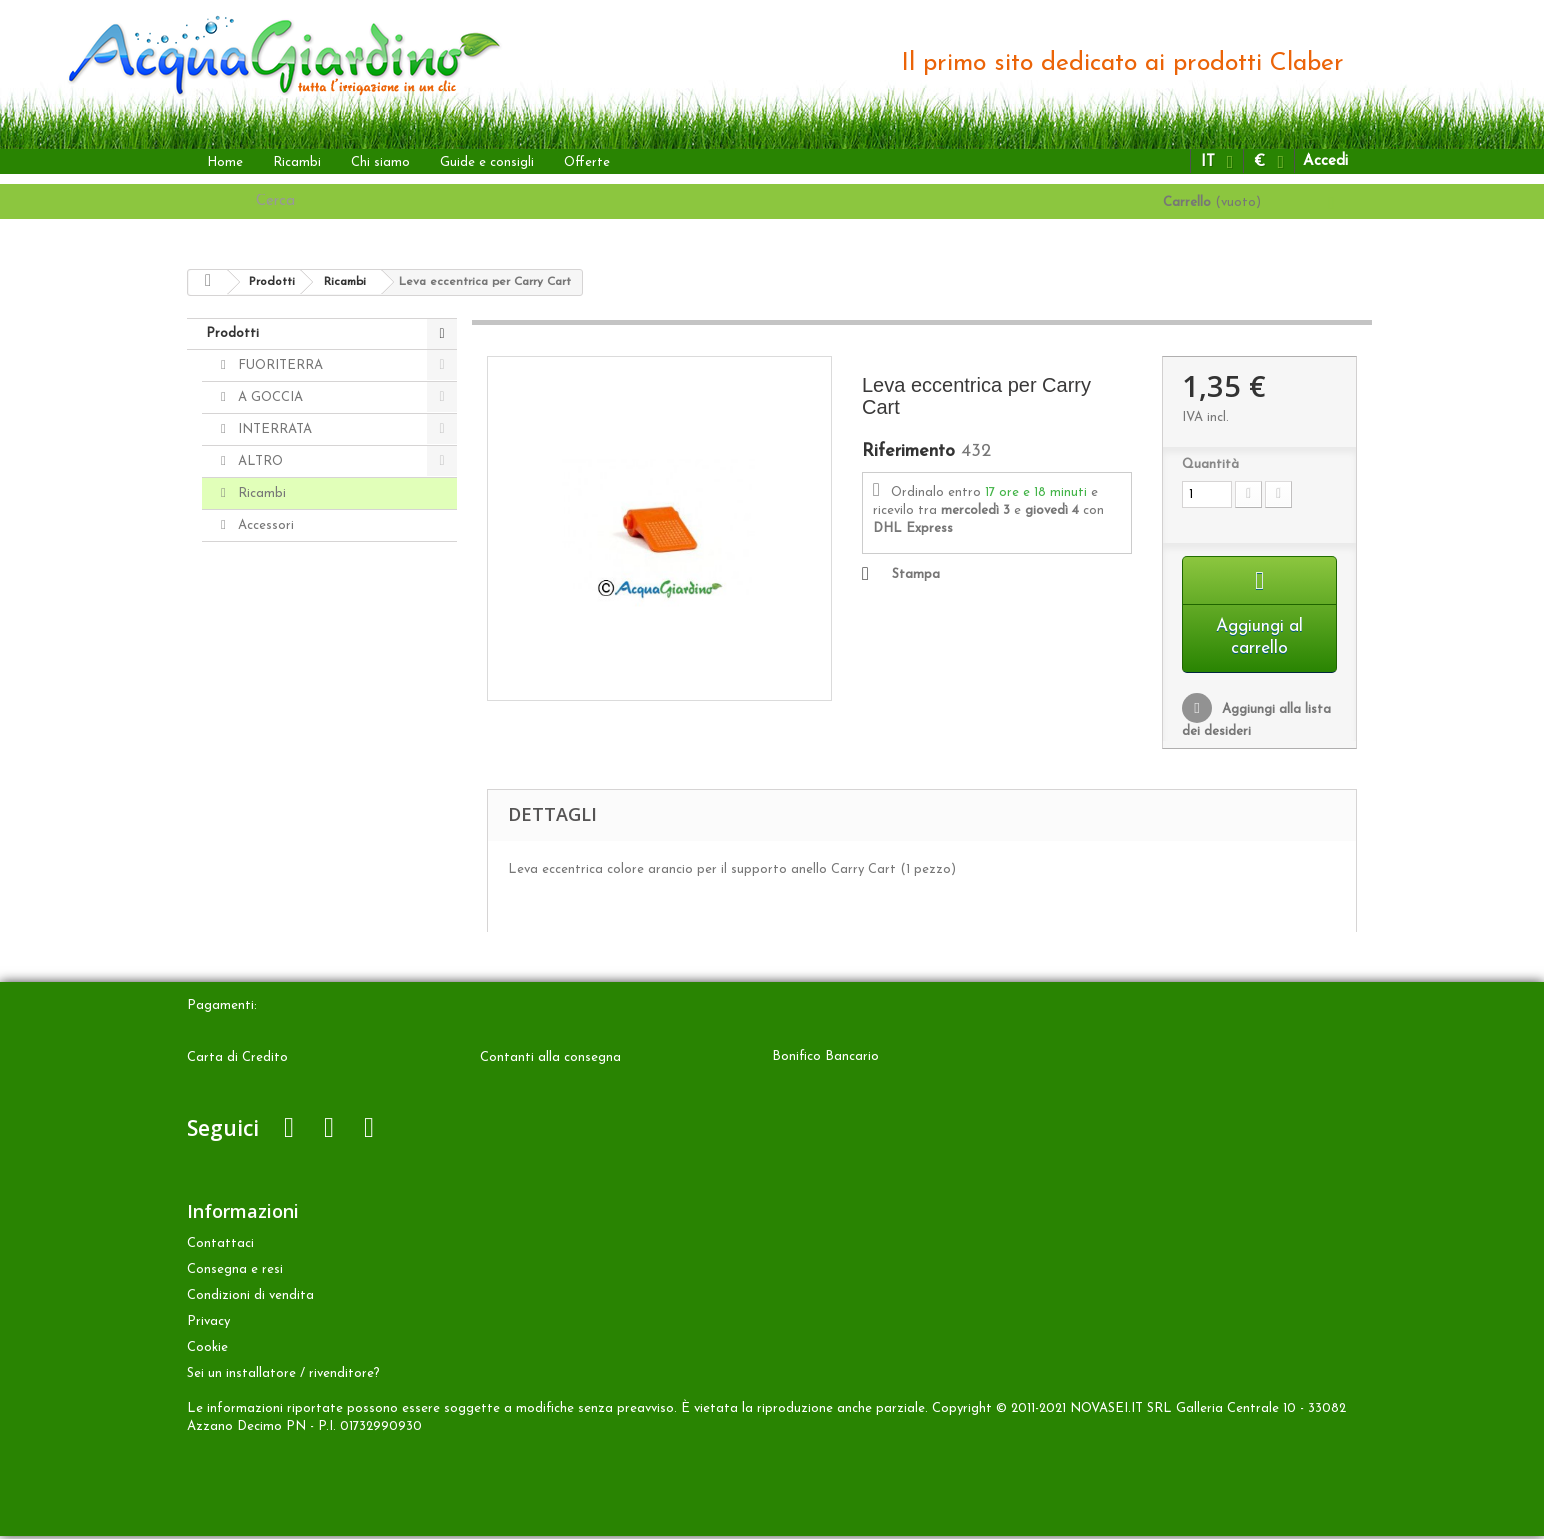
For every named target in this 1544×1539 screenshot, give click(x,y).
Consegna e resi (235, 1272)
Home (225, 162)
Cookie (207, 1350)
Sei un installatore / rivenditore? (283, 1376)
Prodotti (232, 333)
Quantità (1210, 464)
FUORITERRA (278, 365)
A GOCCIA (268, 397)
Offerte (587, 162)
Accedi (1325, 161)
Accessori (264, 525)
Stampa (916, 574)
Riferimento (908, 452)
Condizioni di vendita (250, 1298)
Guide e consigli (487, 162)
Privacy (208, 1324)
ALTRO (258, 461)
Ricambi (297, 162)
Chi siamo (380, 162)
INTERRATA (273, 429)
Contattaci (220, 1246)
